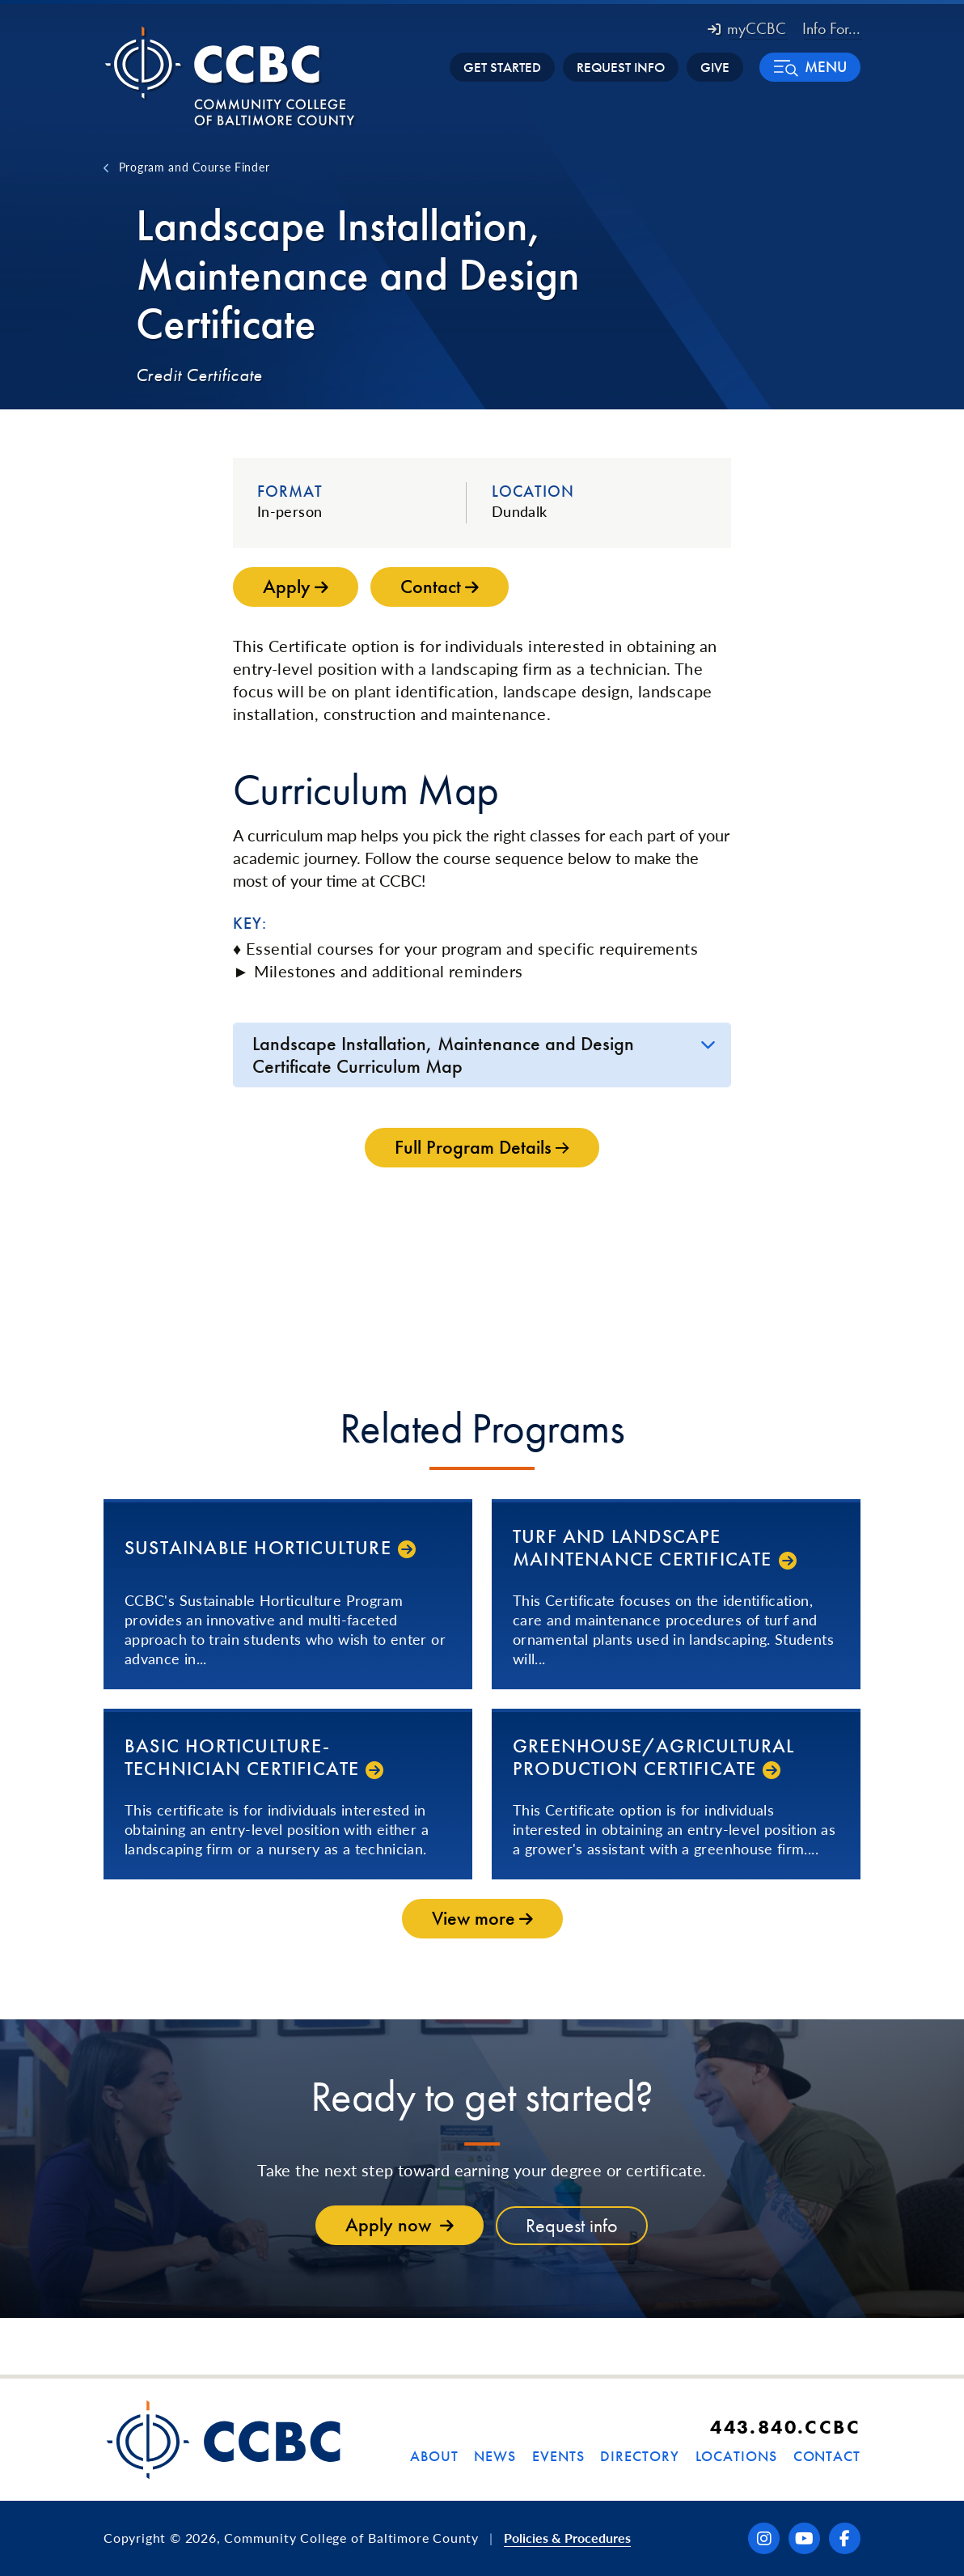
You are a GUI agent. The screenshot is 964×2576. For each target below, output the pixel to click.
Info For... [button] (831, 28)
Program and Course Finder (194, 167)
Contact (826, 2456)
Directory (639, 2456)
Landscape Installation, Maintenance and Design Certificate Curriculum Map (443, 1054)
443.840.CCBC (785, 2426)
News (495, 2456)
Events (558, 2456)
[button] (809, 67)
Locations (736, 2456)
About (434, 2456)
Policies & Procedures (567, 2537)
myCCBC (747, 28)
